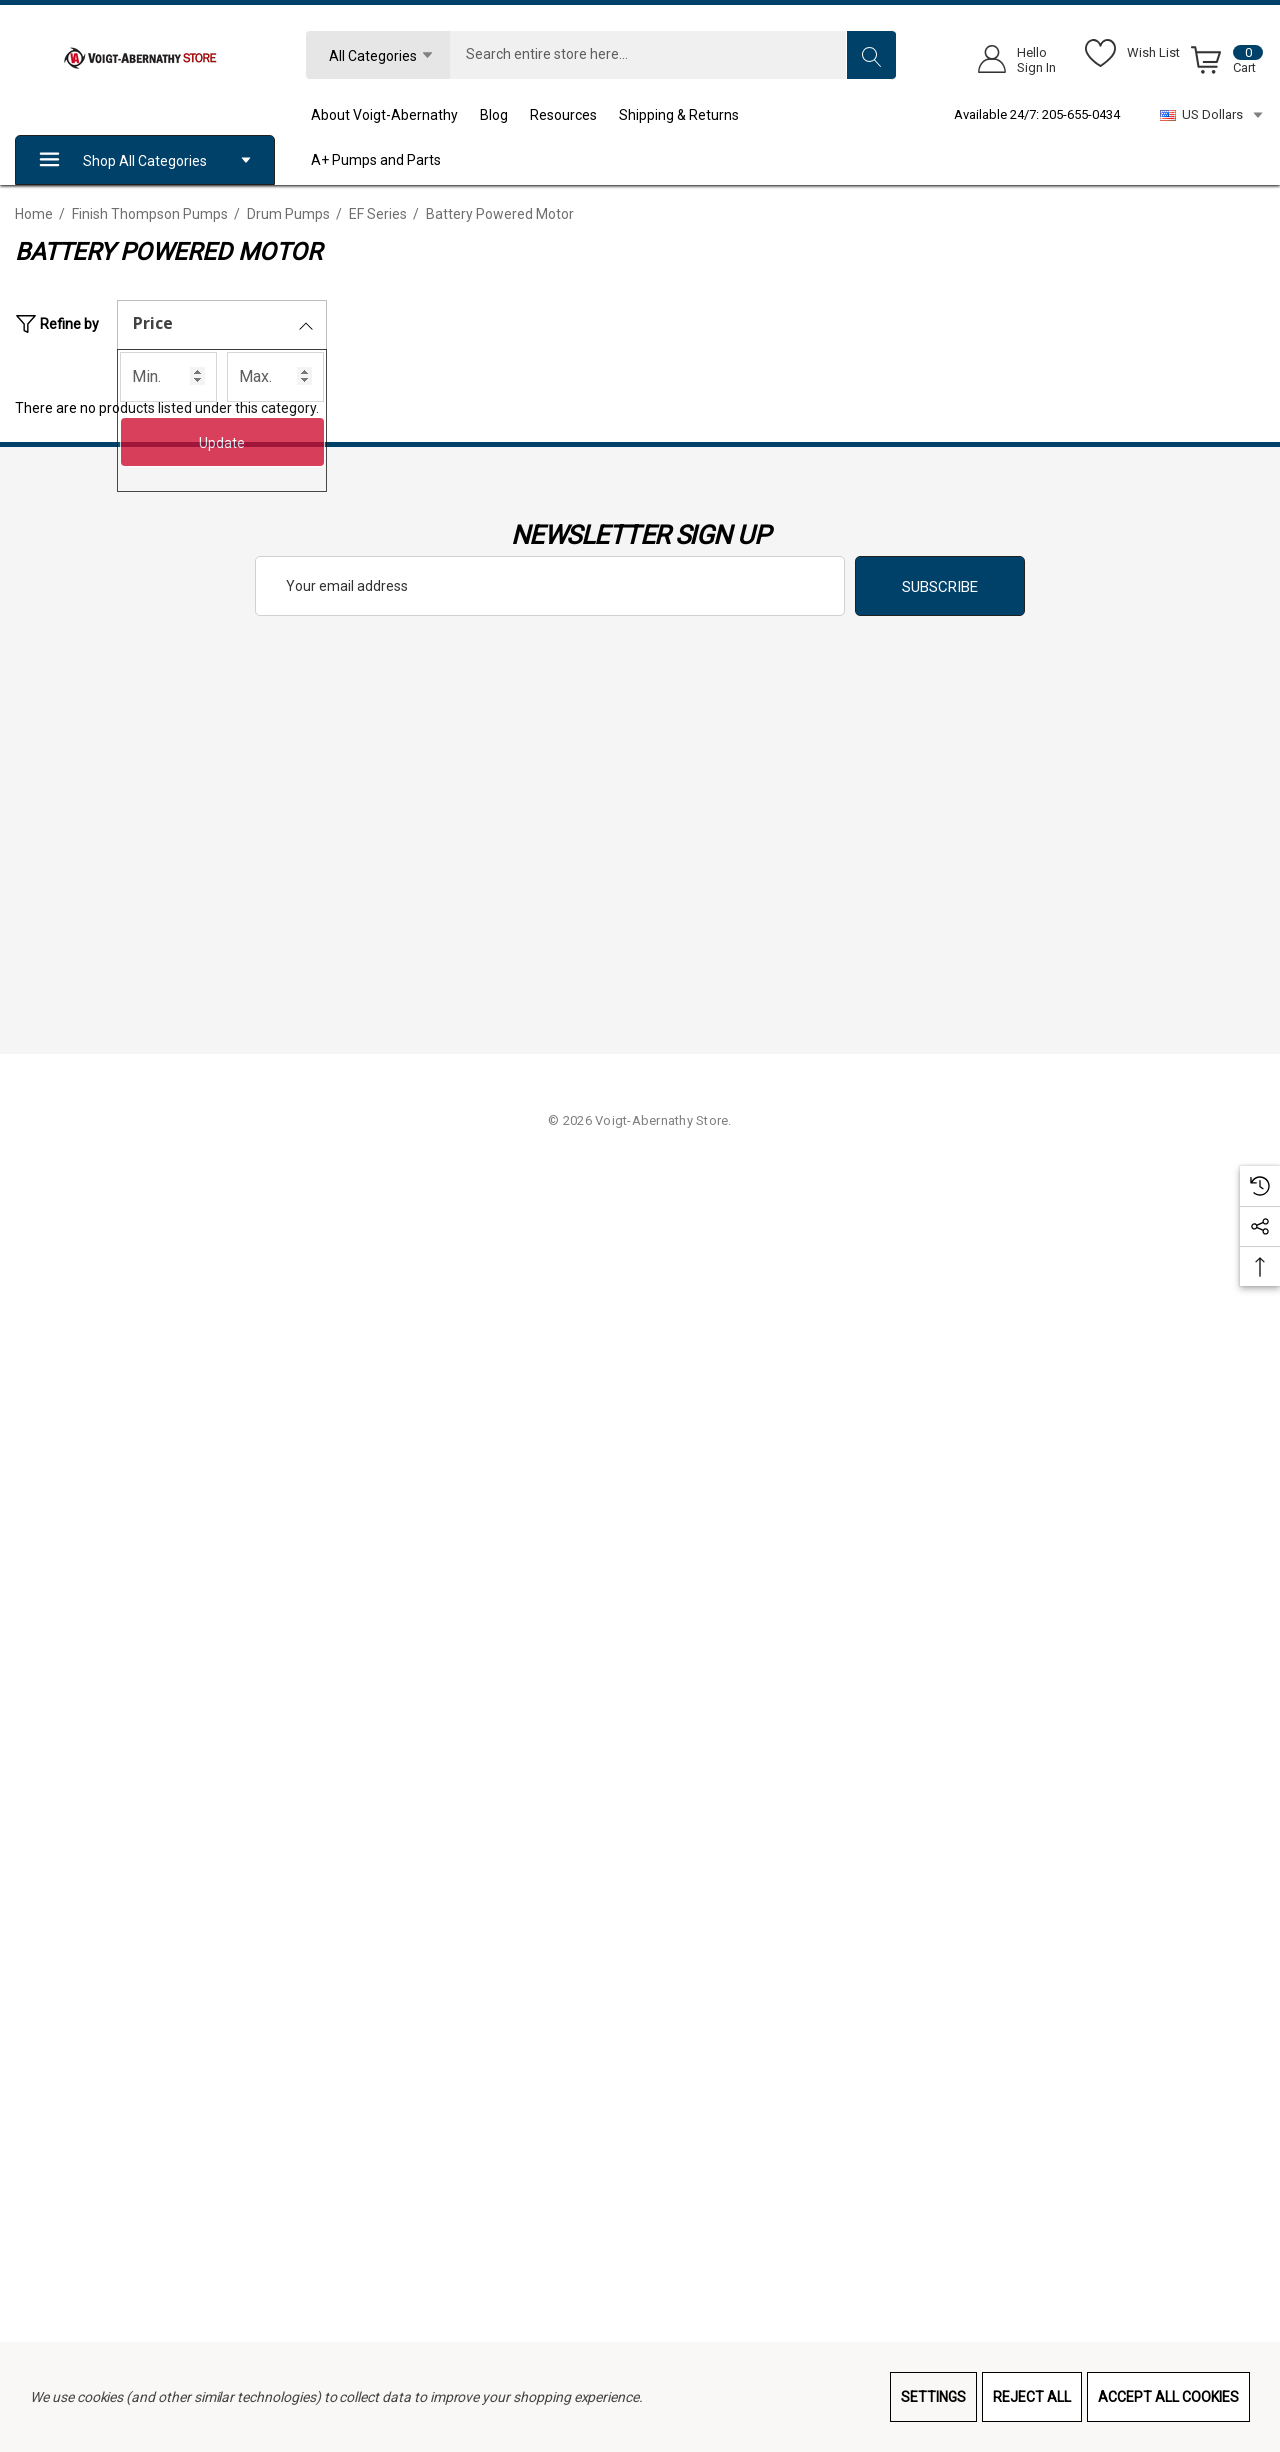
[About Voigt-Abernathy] (395, 115)
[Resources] (574, 115)
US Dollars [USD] (1212, 115)
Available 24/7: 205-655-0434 (1037, 114)
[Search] (871, 55)
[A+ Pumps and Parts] (387, 160)
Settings (933, 2397)
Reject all (1032, 2397)
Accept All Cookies (1168, 2397)
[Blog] (505, 115)
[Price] (222, 325)
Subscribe (940, 587)
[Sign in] (1010, 59)
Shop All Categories (145, 160)
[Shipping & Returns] (690, 115)
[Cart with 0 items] (1223, 64)
